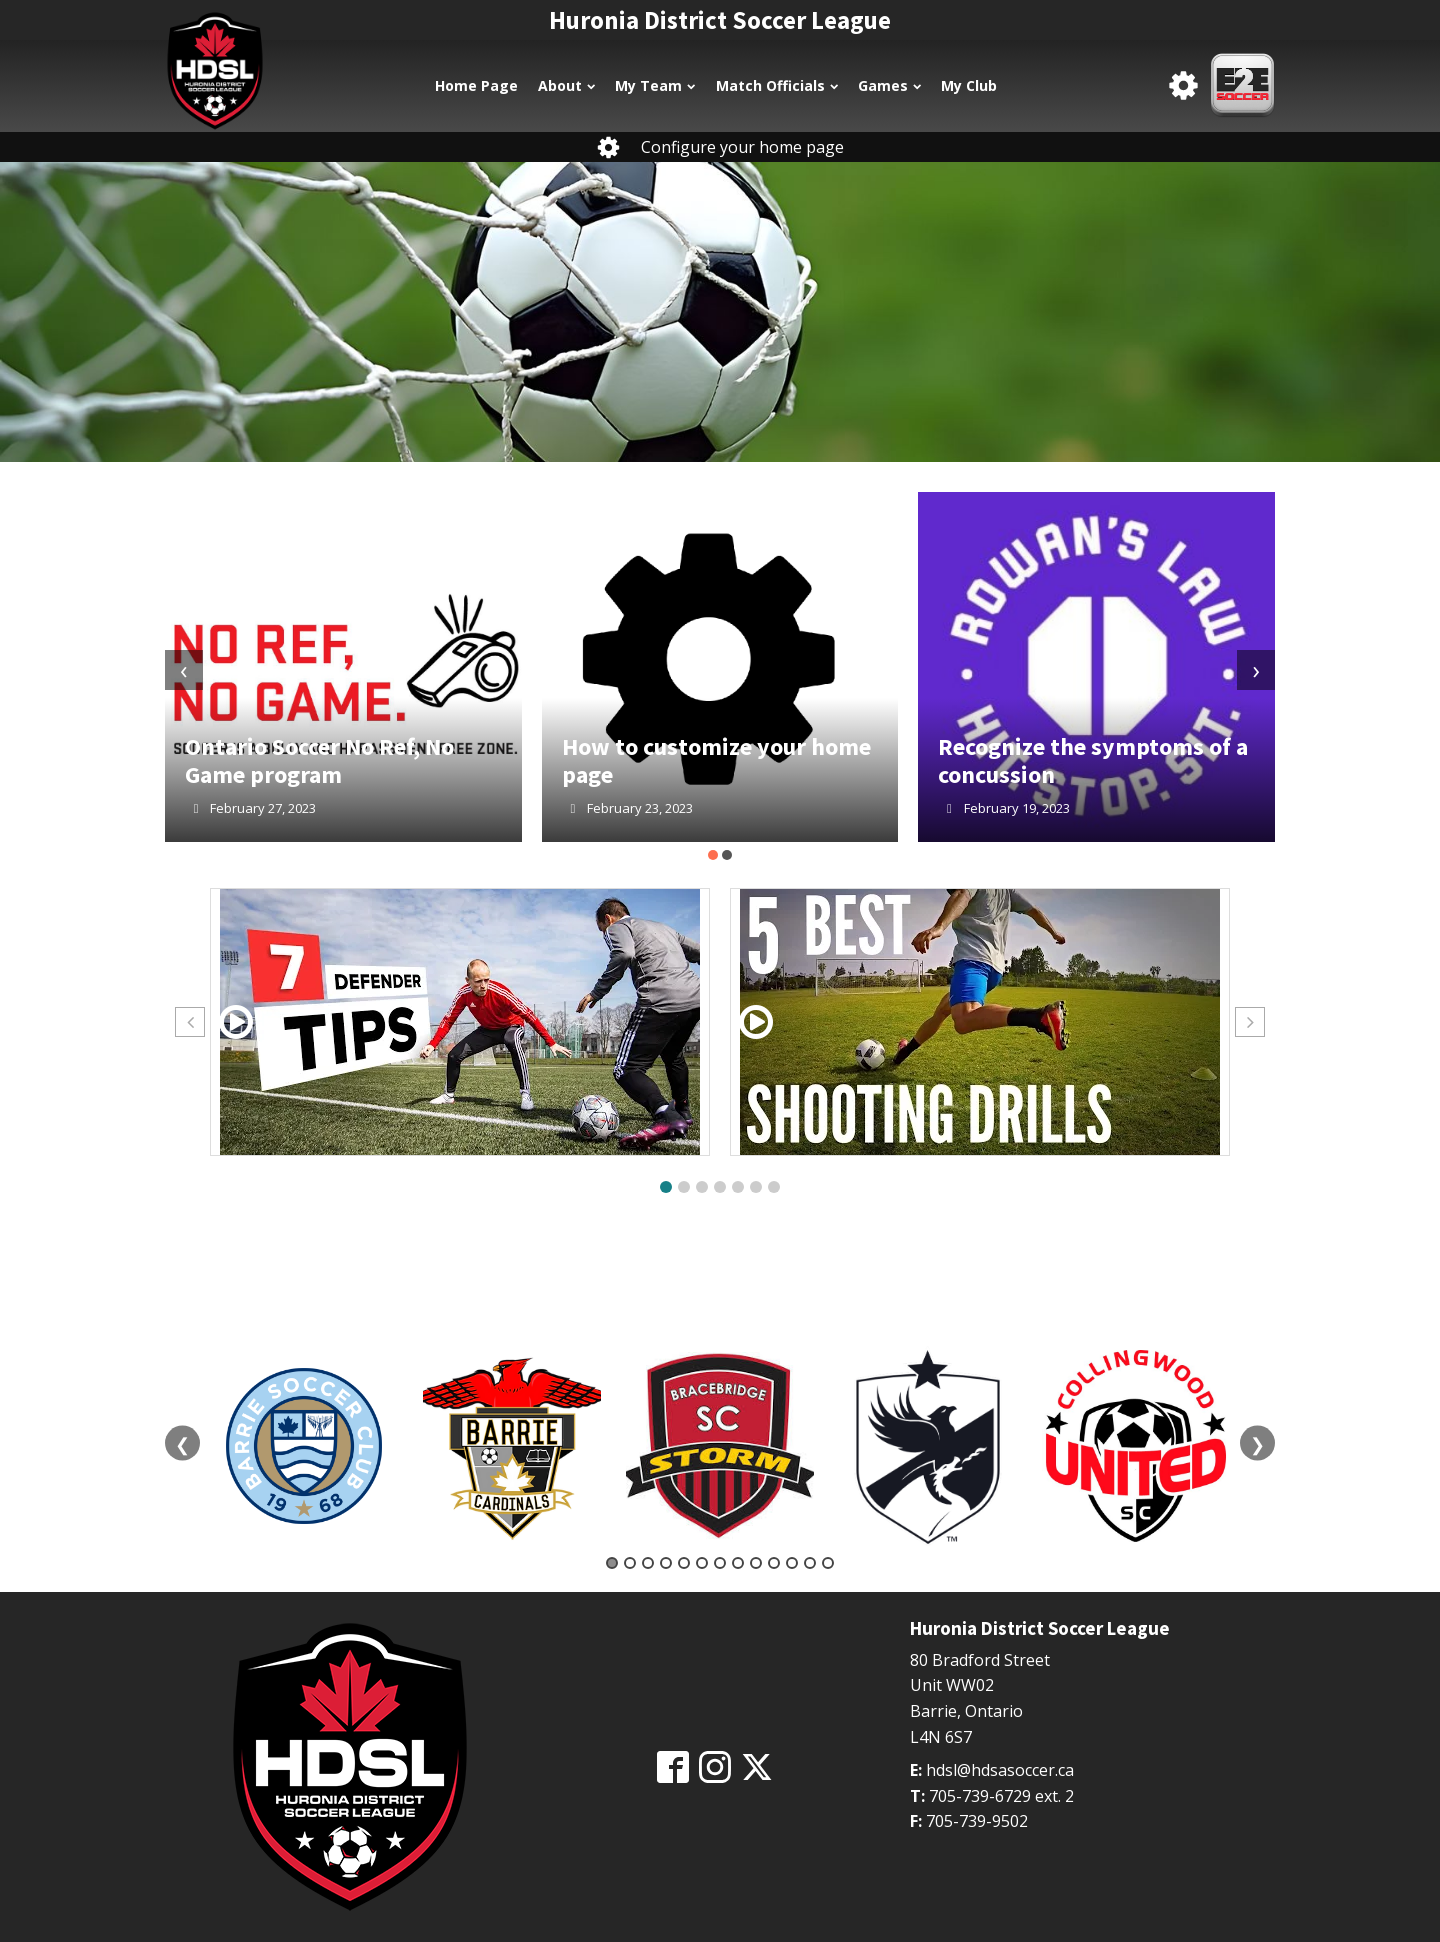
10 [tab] (774, 1563)
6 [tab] (702, 1563)
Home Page (476, 85)
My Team (655, 85)
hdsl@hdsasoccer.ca (1000, 1770)
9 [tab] (756, 1563)
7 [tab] (720, 1563)
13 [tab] (828, 1563)
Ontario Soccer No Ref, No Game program (319, 760)
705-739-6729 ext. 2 (1001, 1796)
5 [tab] (684, 1563)
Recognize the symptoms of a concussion (1093, 760)
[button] (713, 855)
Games (889, 85)
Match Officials (777, 85)
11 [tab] (792, 1563)
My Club (969, 85)
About (566, 85)
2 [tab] (630, 1563)
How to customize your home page (716, 760)
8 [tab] (738, 1563)
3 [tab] (648, 1563)
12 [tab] (810, 1563)
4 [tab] (666, 1563)
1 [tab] (612, 1563)
